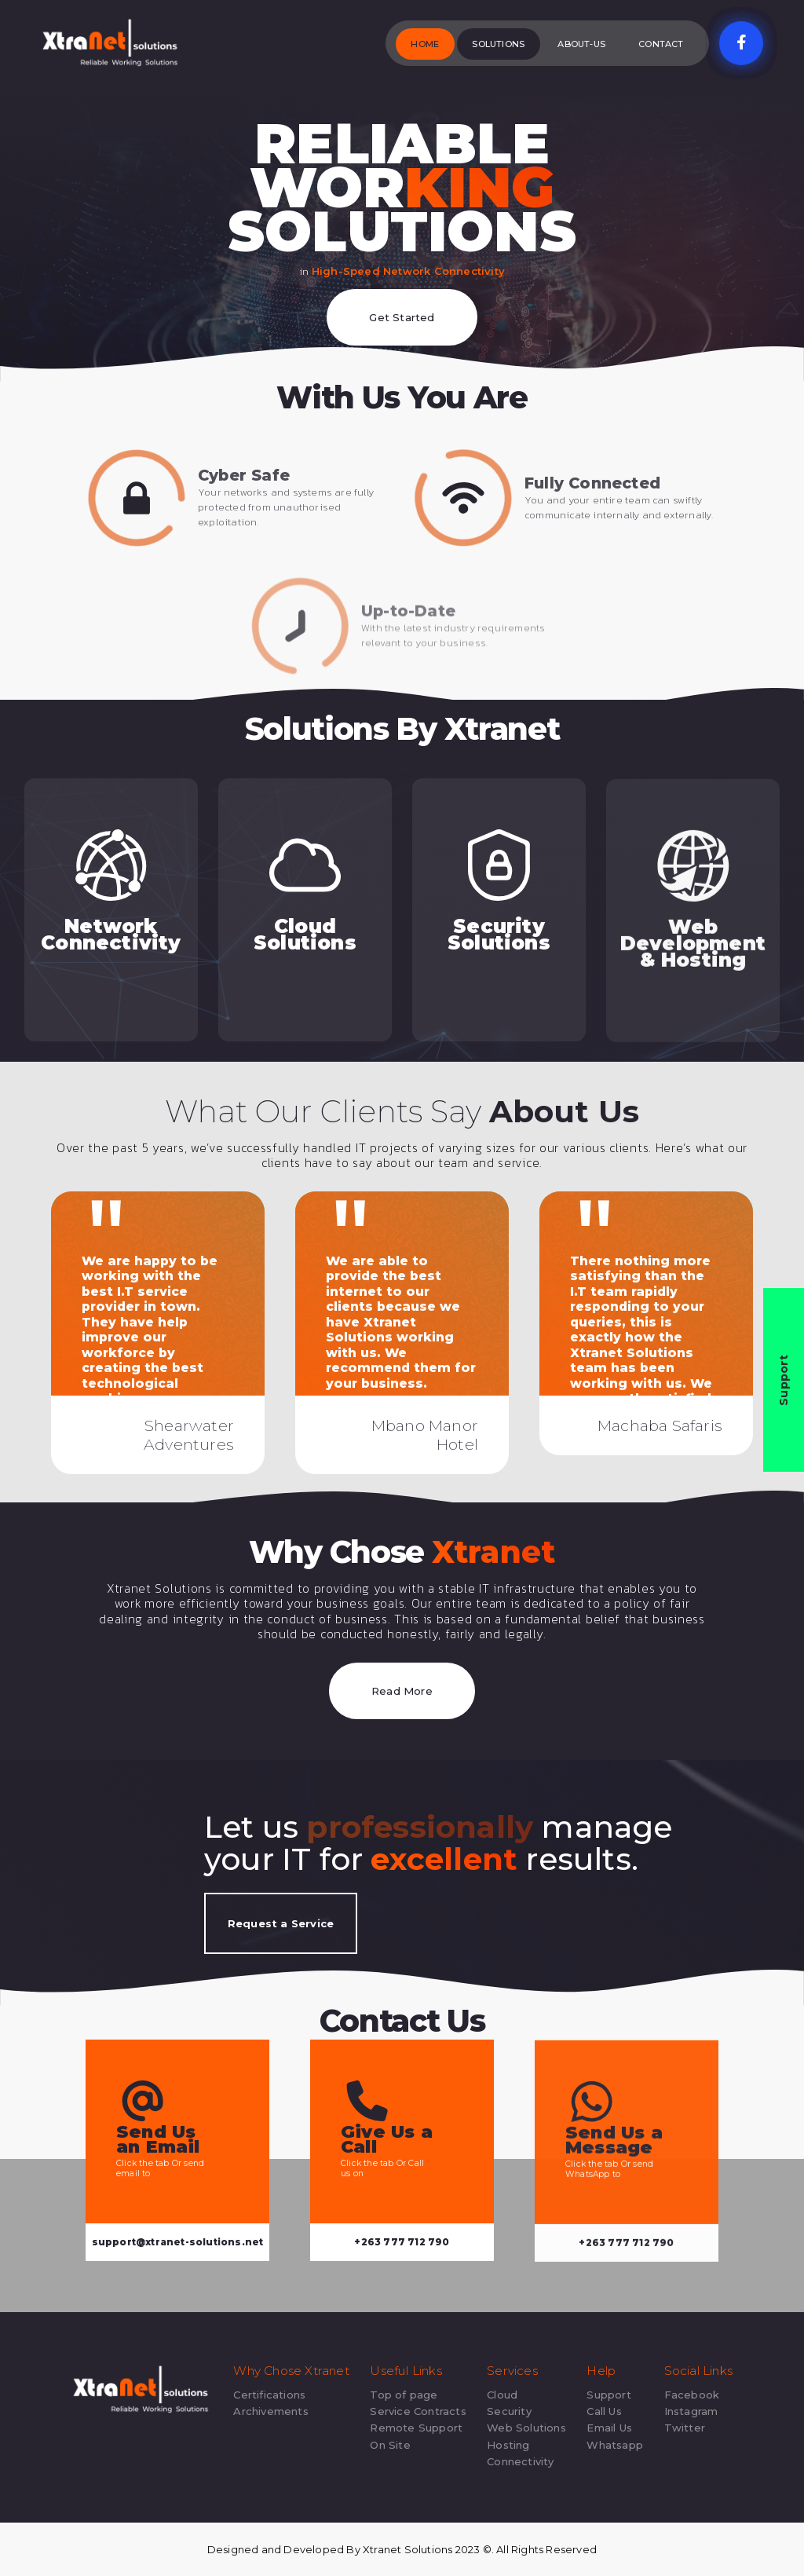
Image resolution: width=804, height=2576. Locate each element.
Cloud (502, 2394)
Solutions (498, 43)
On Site (390, 2445)
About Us (564, 1111)
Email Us (609, 2427)
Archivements (270, 2411)
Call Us (604, 2411)
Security (509, 2411)
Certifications (269, 2394)
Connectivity (520, 2461)
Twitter (684, 2427)
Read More (402, 1691)
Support (608, 2394)
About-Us (581, 43)
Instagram (691, 2411)
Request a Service (281, 1923)
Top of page (403, 2394)
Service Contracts (418, 2411)
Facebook (692, 2394)
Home (425, 43)
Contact (660, 43)
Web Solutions (526, 2427)
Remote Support (416, 2427)
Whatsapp (615, 2445)
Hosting (508, 2445)
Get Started (401, 317)
